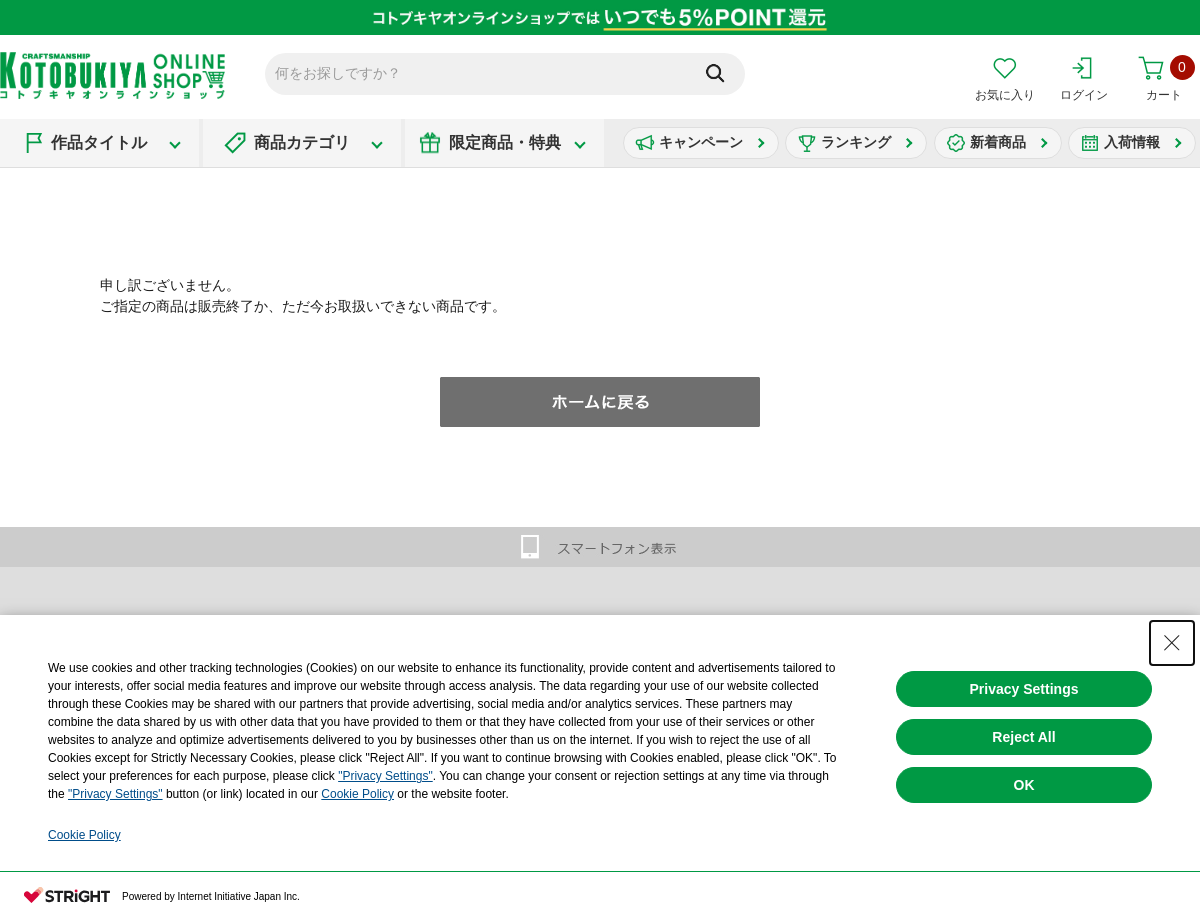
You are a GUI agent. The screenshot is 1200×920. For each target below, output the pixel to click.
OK (1024, 785)
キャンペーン (701, 142)
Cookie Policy (357, 794)
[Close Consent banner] (1172, 643)
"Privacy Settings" (385, 776)
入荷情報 (1132, 142)
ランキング (856, 142)
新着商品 (998, 142)
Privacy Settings (1024, 689)
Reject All (1023, 737)
